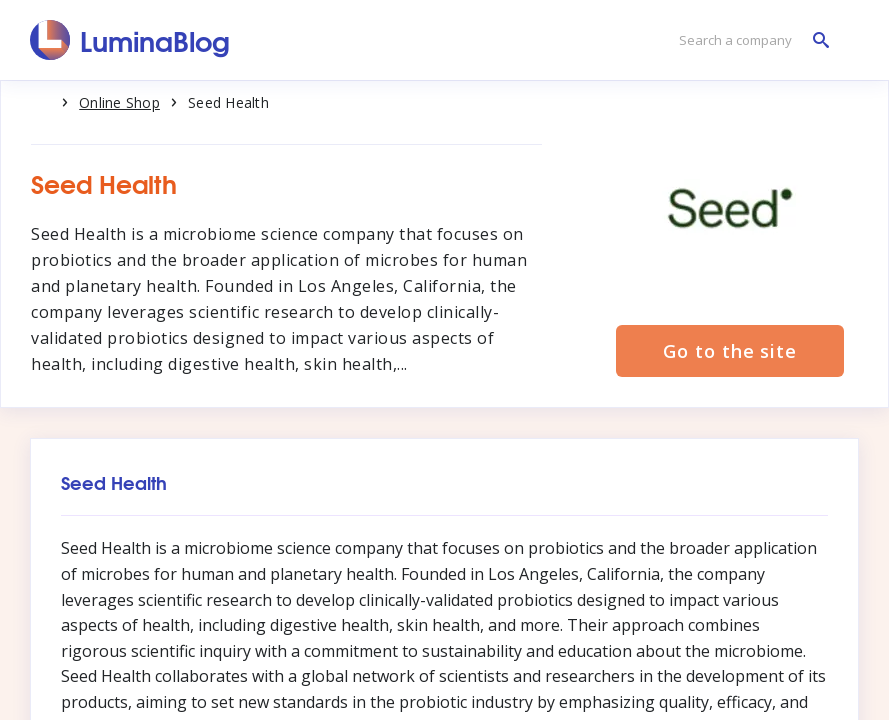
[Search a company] (749, 40)
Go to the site (730, 351)
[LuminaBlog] (130, 40)
